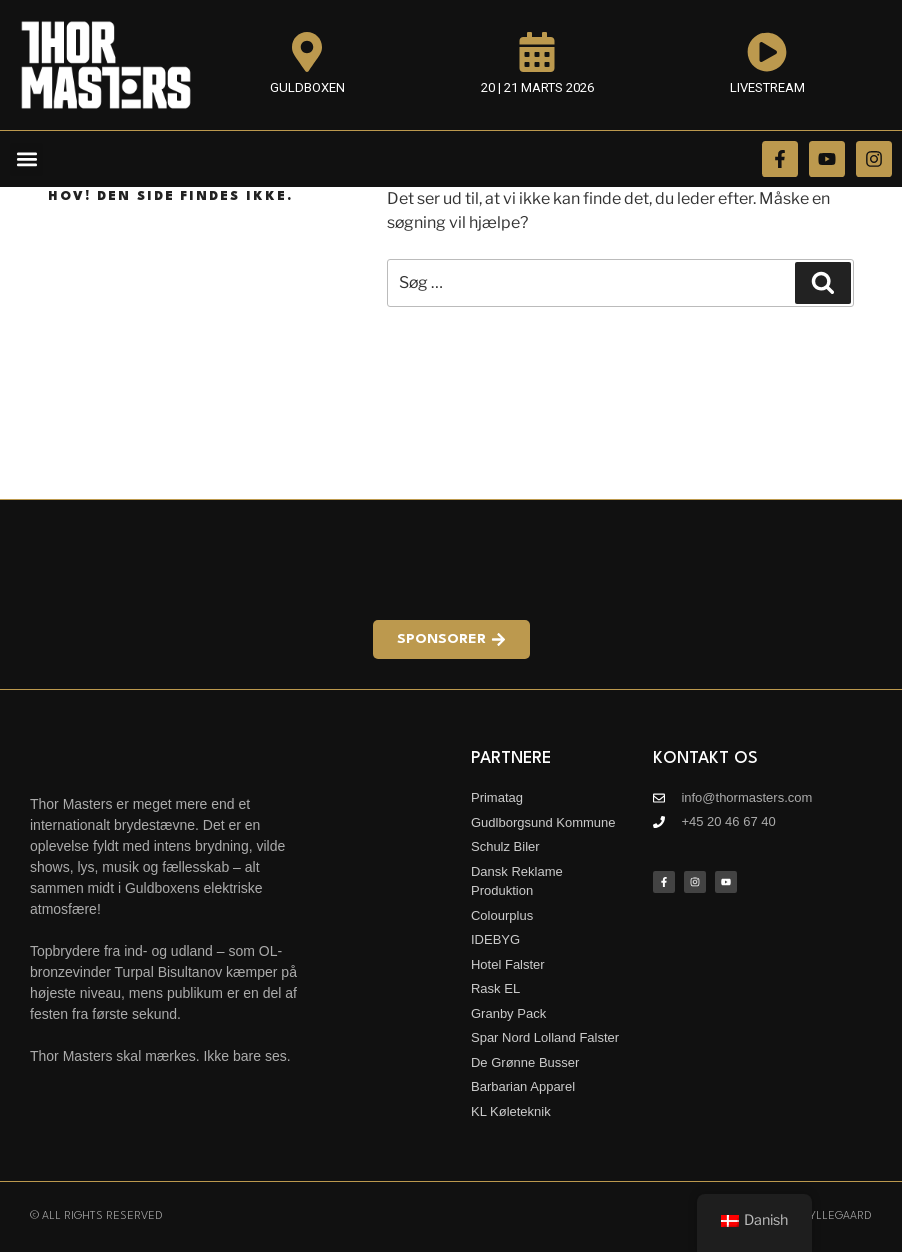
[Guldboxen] (307, 52)
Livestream (767, 87)
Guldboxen (307, 87)
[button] (26, 159)
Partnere (511, 758)
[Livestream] (767, 52)
